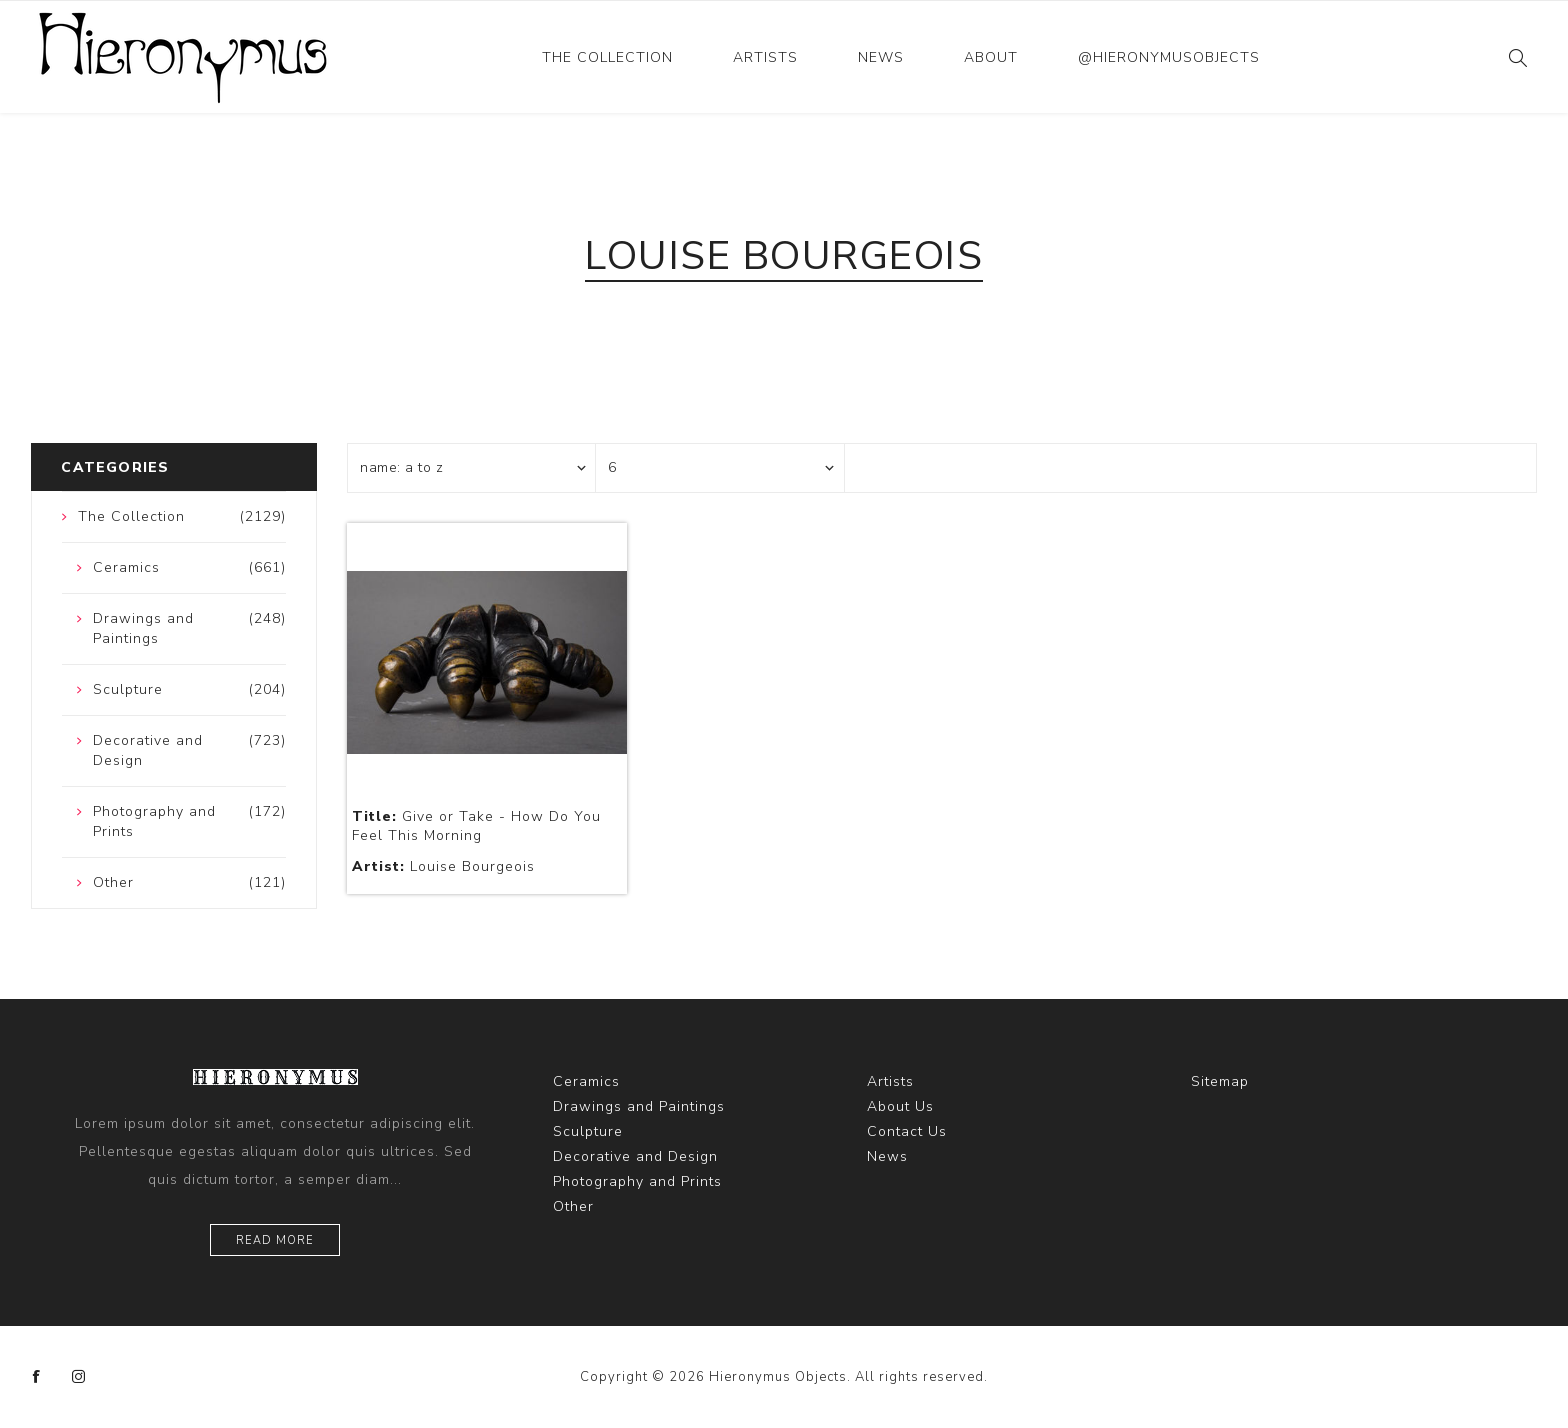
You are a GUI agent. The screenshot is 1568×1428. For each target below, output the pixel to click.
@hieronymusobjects (1169, 57)
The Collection (607, 57)
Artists (765, 57)
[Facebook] (37, 1377)
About (991, 57)
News (881, 57)
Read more (275, 1240)
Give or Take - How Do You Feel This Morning (476, 826)
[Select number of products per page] (720, 468)
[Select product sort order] (472, 468)
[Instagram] (79, 1377)
